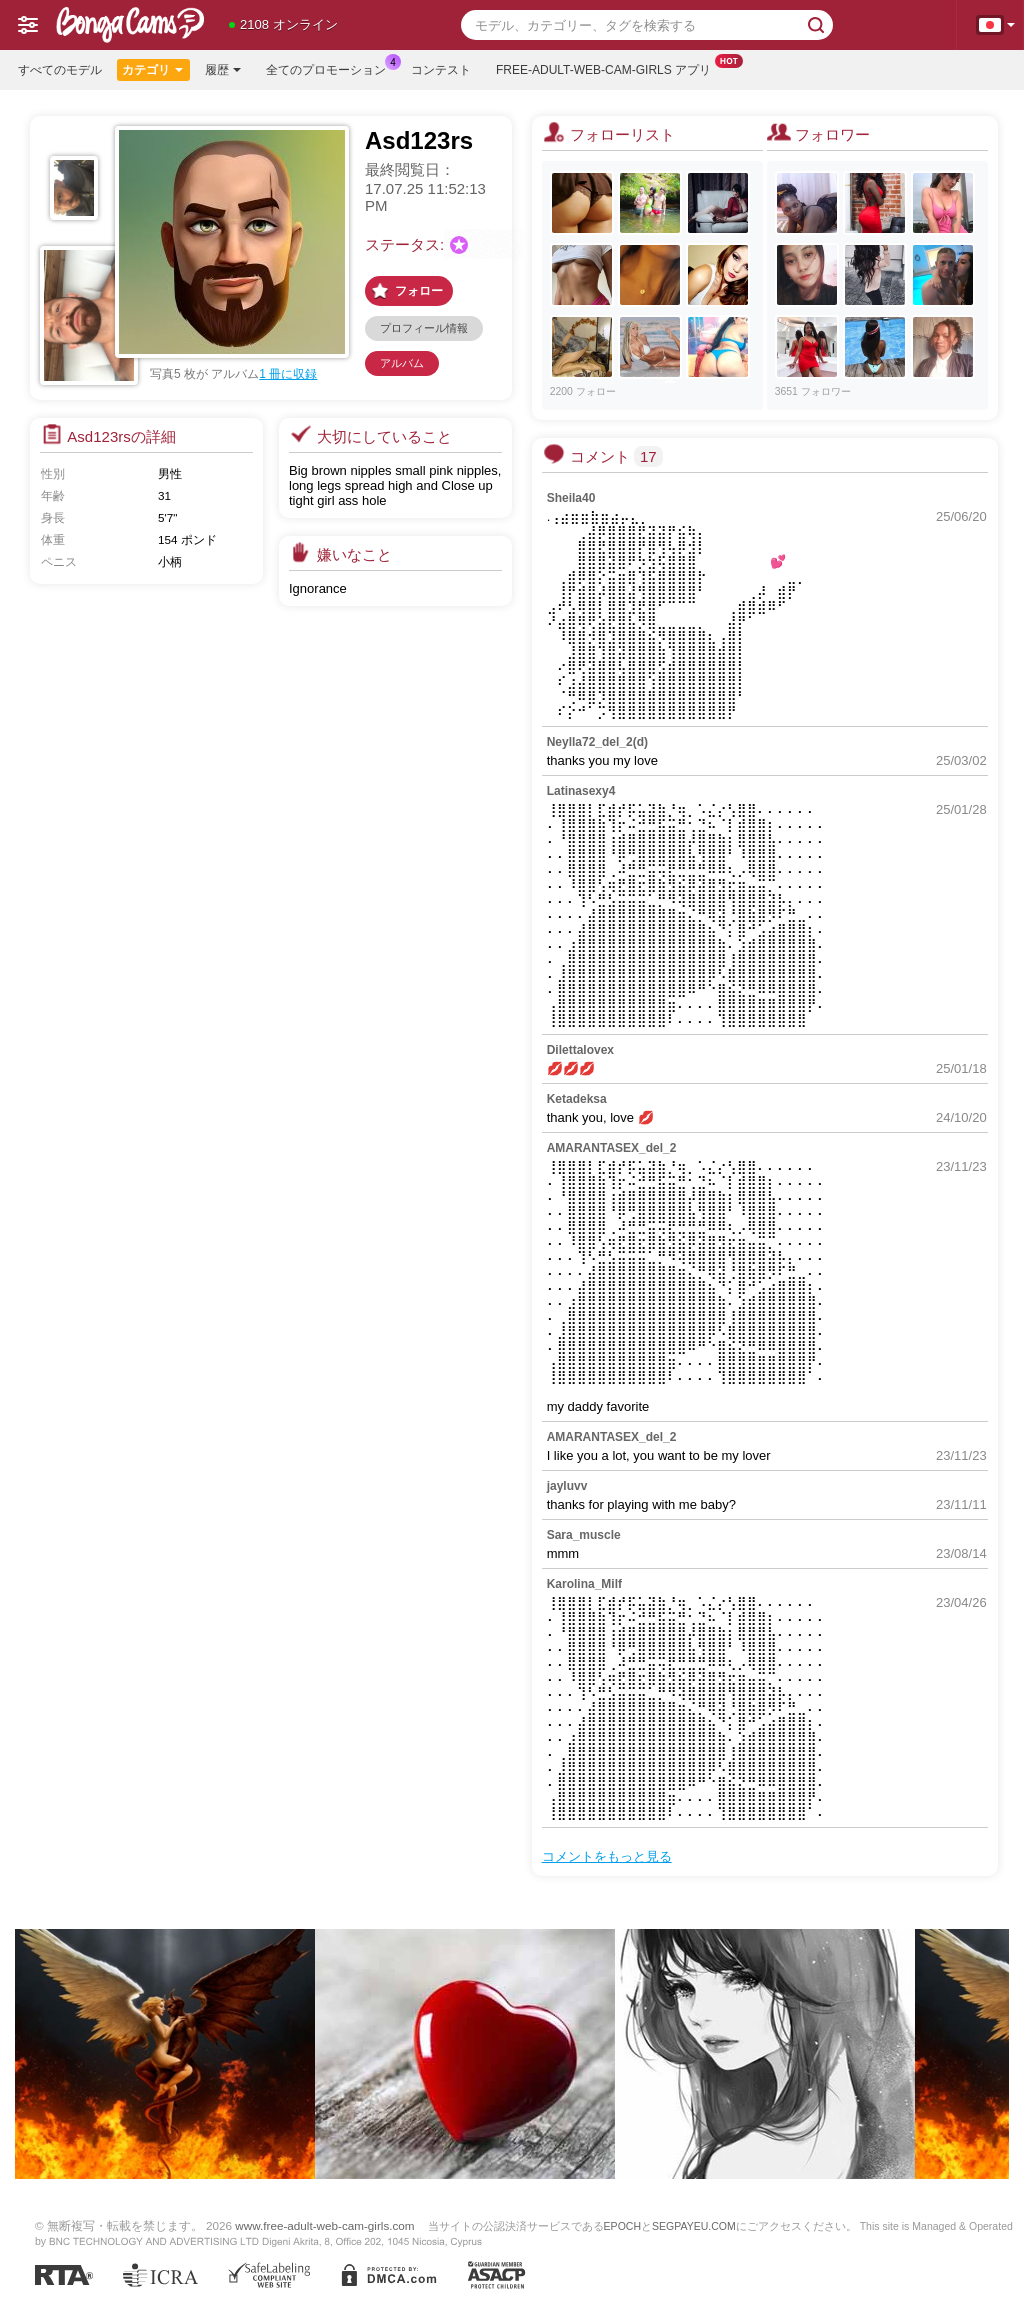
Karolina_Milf (584, 1584)
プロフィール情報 (424, 328)
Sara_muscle (584, 1535)
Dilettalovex (580, 1050)
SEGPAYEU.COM (694, 2226)
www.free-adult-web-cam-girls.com (324, 2225)
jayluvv (567, 1486)
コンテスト (441, 70)
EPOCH (622, 2226)
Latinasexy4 (581, 791)
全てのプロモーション (331, 68)
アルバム (402, 363)
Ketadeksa (577, 1099)
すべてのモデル (60, 70)
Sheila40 (571, 498)
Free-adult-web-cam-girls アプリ (608, 68)
